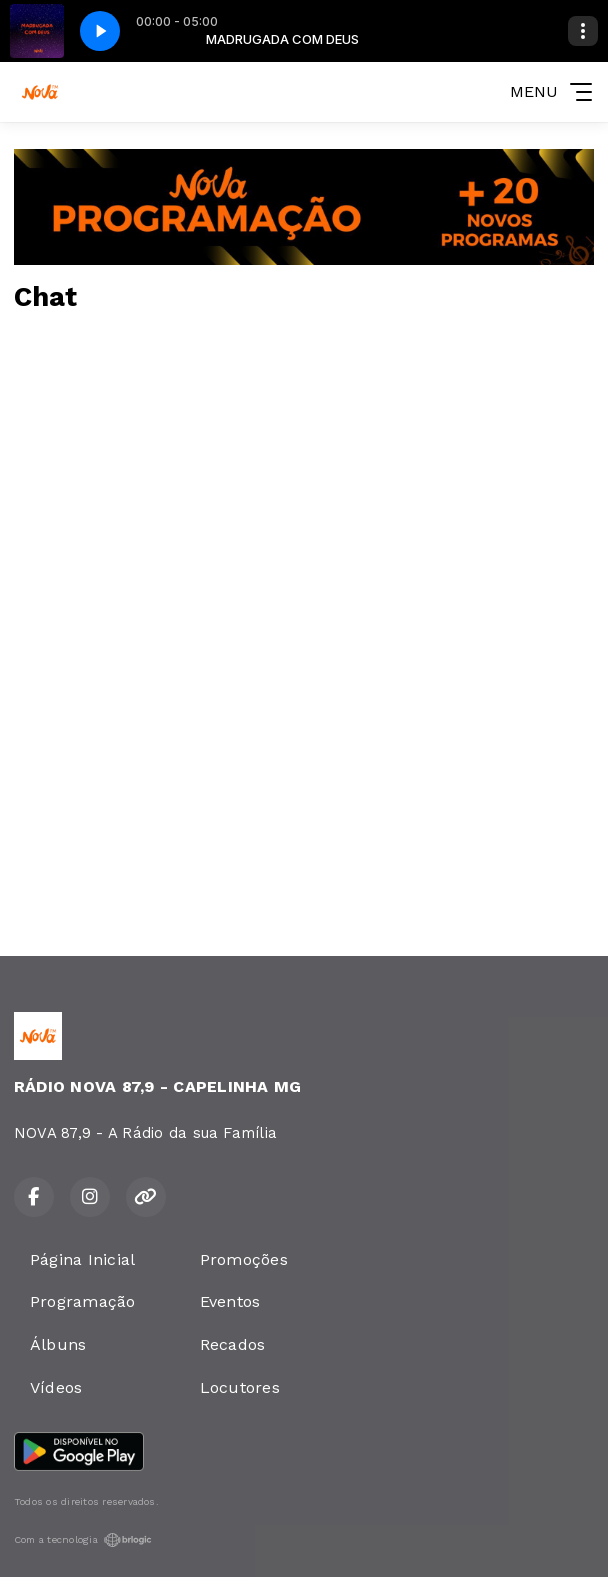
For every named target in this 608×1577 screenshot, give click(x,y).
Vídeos (56, 1387)
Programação (83, 1301)
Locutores (240, 1387)
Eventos (230, 1301)
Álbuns (58, 1344)
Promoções (244, 1259)
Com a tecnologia (83, 1540)
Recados (233, 1344)
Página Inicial (82, 1259)
